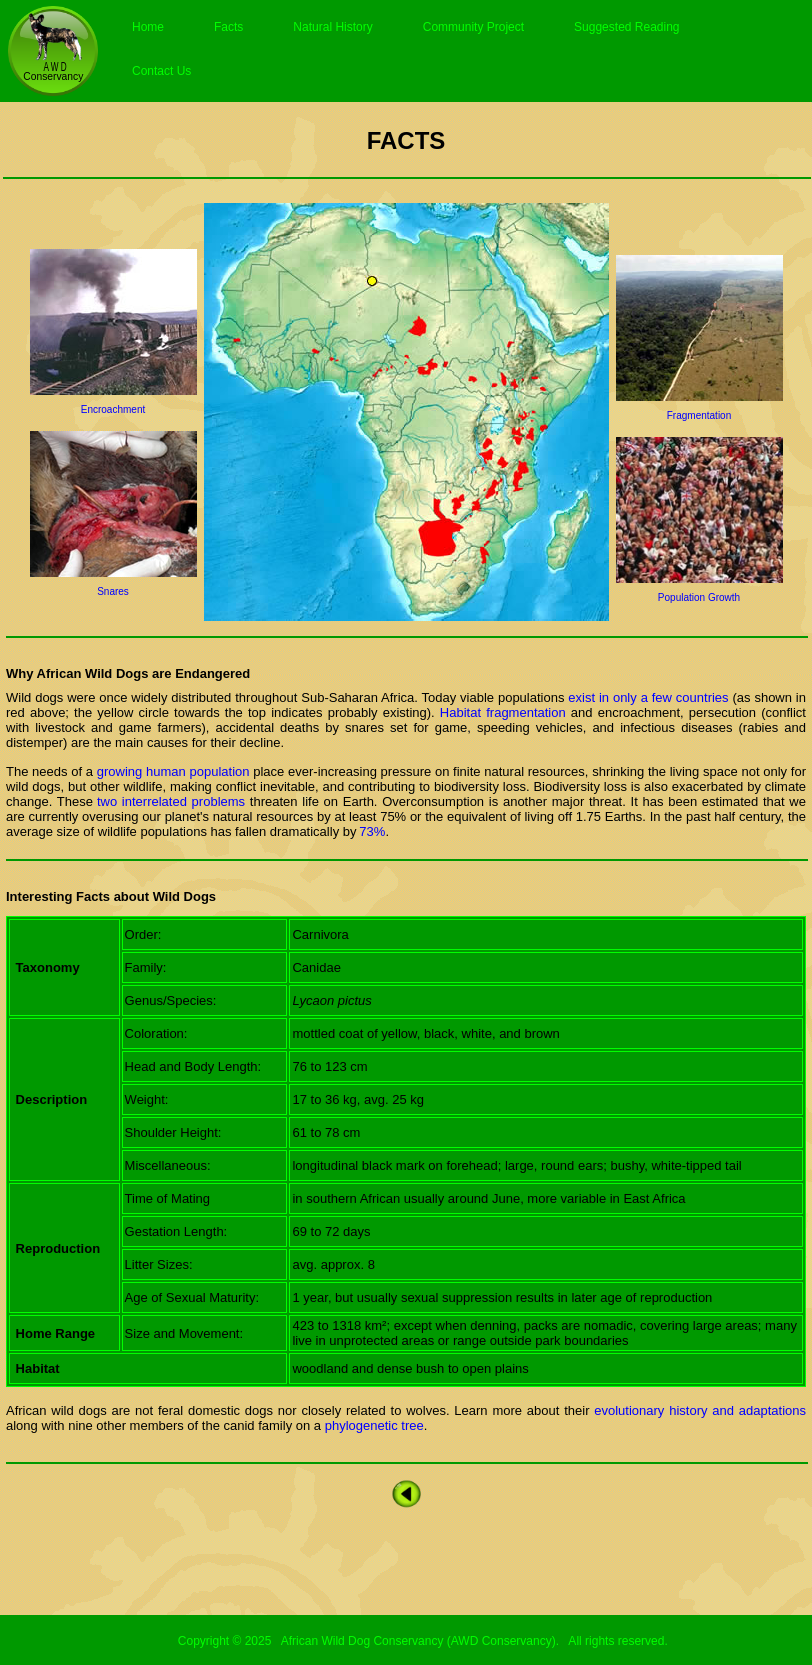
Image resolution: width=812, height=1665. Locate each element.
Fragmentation (699, 415)
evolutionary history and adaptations (700, 1410)
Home (148, 27)
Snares (113, 591)
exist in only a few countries (648, 697)
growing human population (173, 771)
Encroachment (113, 409)
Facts (228, 27)
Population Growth (699, 597)
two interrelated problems (171, 801)
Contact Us (161, 71)
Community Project (473, 27)
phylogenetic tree (372, 1425)
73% (372, 831)
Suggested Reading (626, 27)
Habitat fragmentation (500, 712)
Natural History (332, 27)
